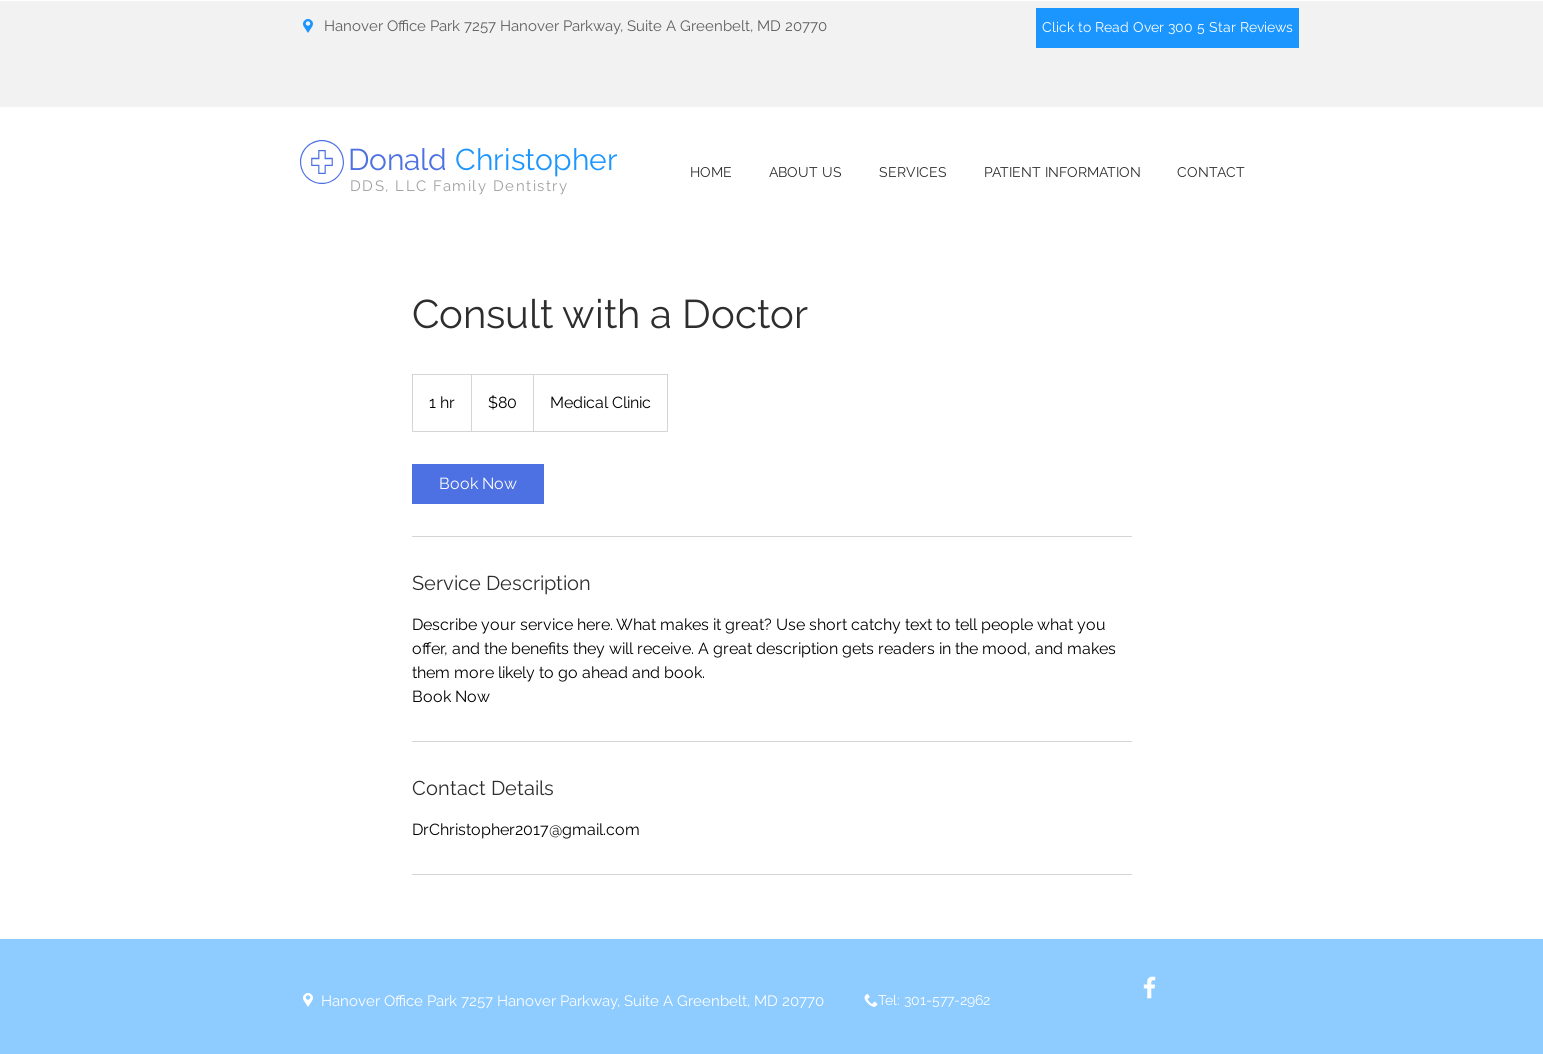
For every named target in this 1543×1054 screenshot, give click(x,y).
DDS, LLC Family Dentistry (459, 186)
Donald (483, 159)
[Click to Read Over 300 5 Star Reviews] (1167, 28)
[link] (478, 484)
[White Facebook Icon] (1149, 987)
